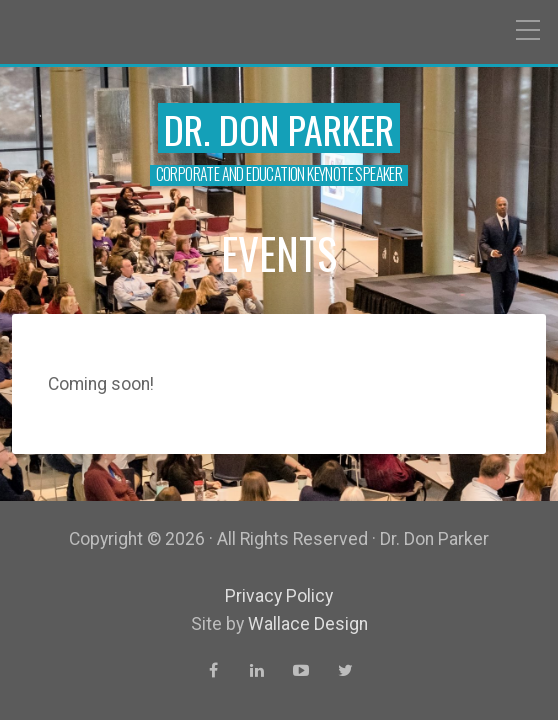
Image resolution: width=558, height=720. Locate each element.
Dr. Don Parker (279, 129)
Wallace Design (308, 624)
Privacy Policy (279, 596)
